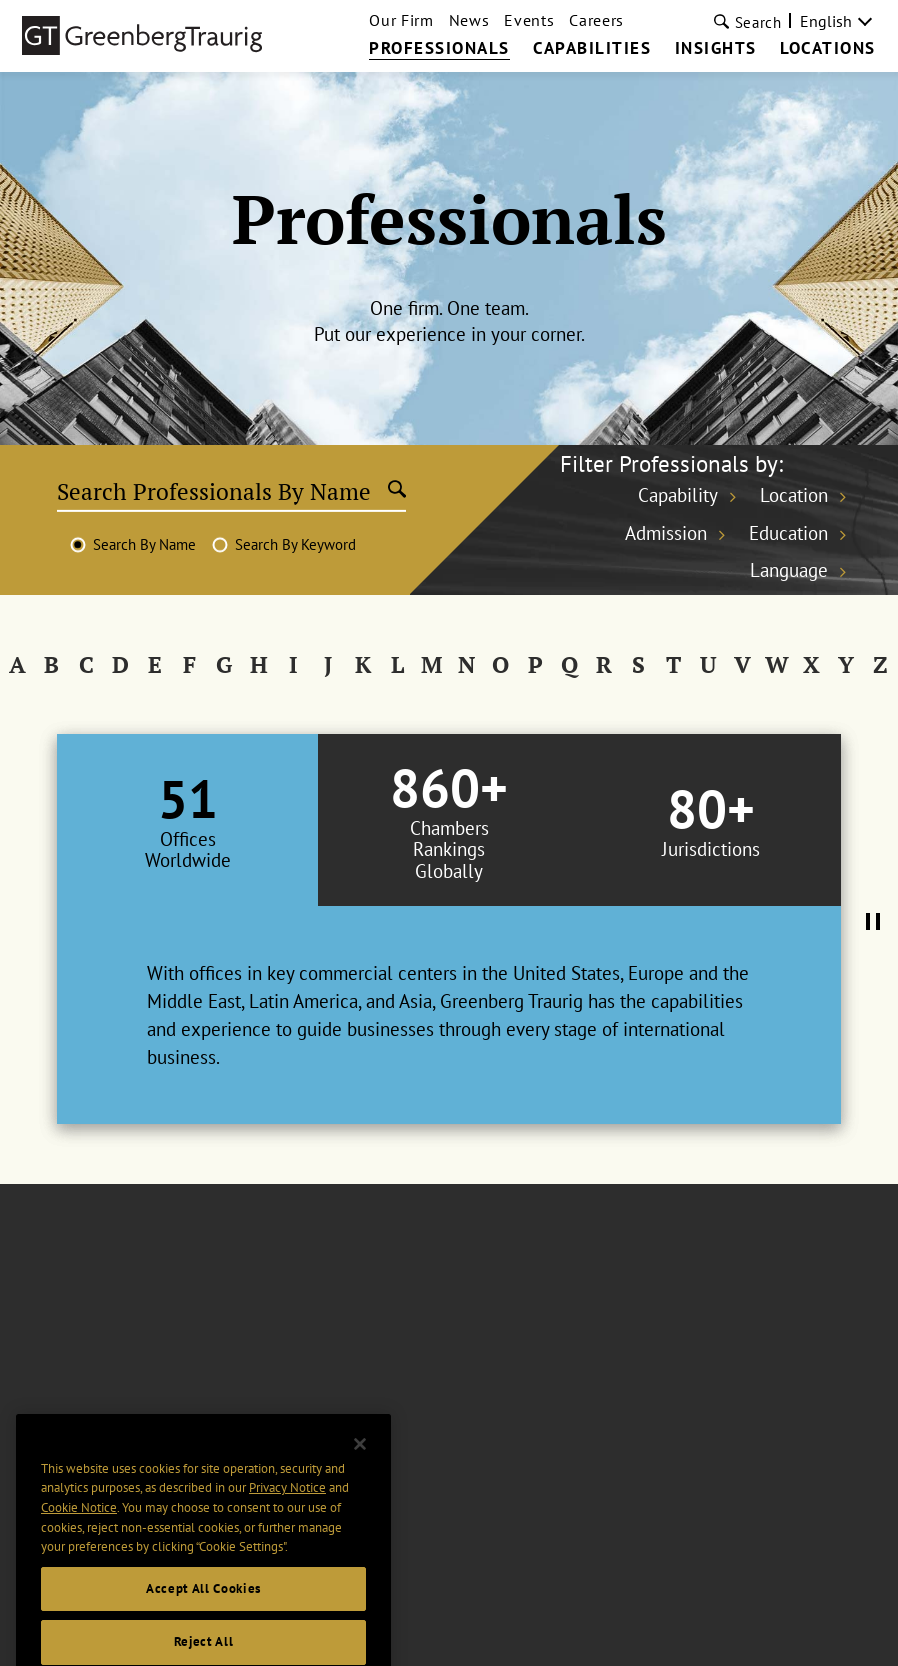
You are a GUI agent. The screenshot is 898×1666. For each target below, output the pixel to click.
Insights (716, 49)
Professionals (439, 49)
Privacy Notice (287, 1527)
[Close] (360, 1484)
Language (789, 570)
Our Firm (401, 20)
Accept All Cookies (203, 1628)
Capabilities (592, 49)
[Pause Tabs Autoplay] (873, 923)
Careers (596, 20)
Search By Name (144, 544)
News (469, 20)
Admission (666, 533)
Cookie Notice (79, 1547)
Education (788, 533)
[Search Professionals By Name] (222, 491)
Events (529, 20)
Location (794, 495)
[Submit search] (397, 491)
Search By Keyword (295, 544)
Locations (828, 49)
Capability (678, 495)
